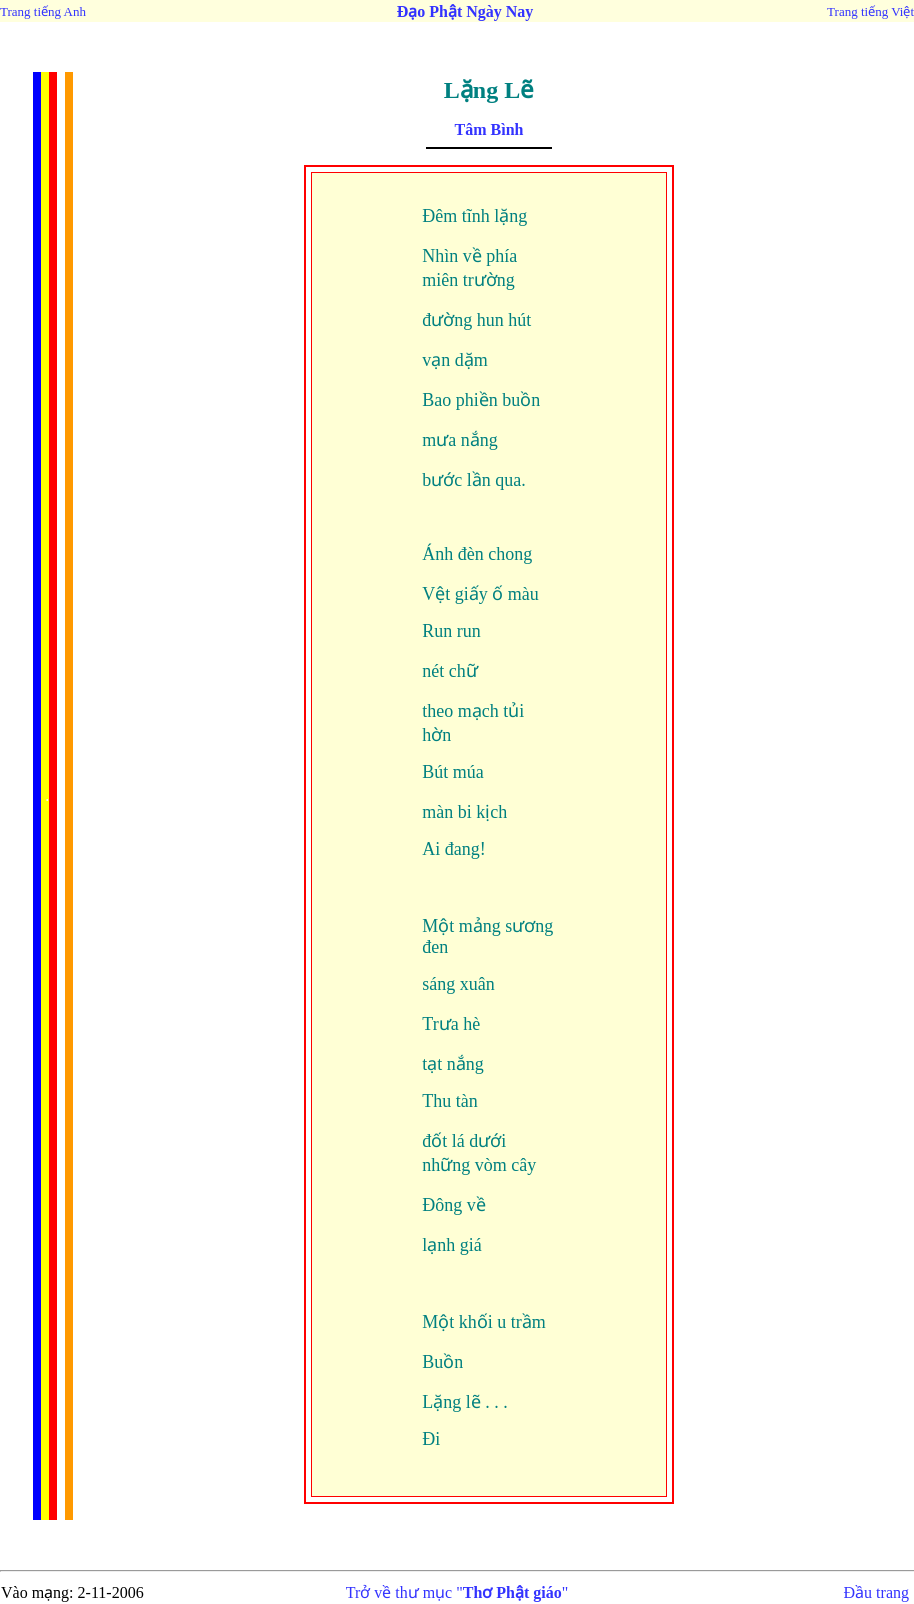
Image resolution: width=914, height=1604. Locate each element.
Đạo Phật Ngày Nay (465, 11)
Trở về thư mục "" (457, 1592)
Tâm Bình (489, 129)
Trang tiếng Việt (870, 11)
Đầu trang (876, 1592)
